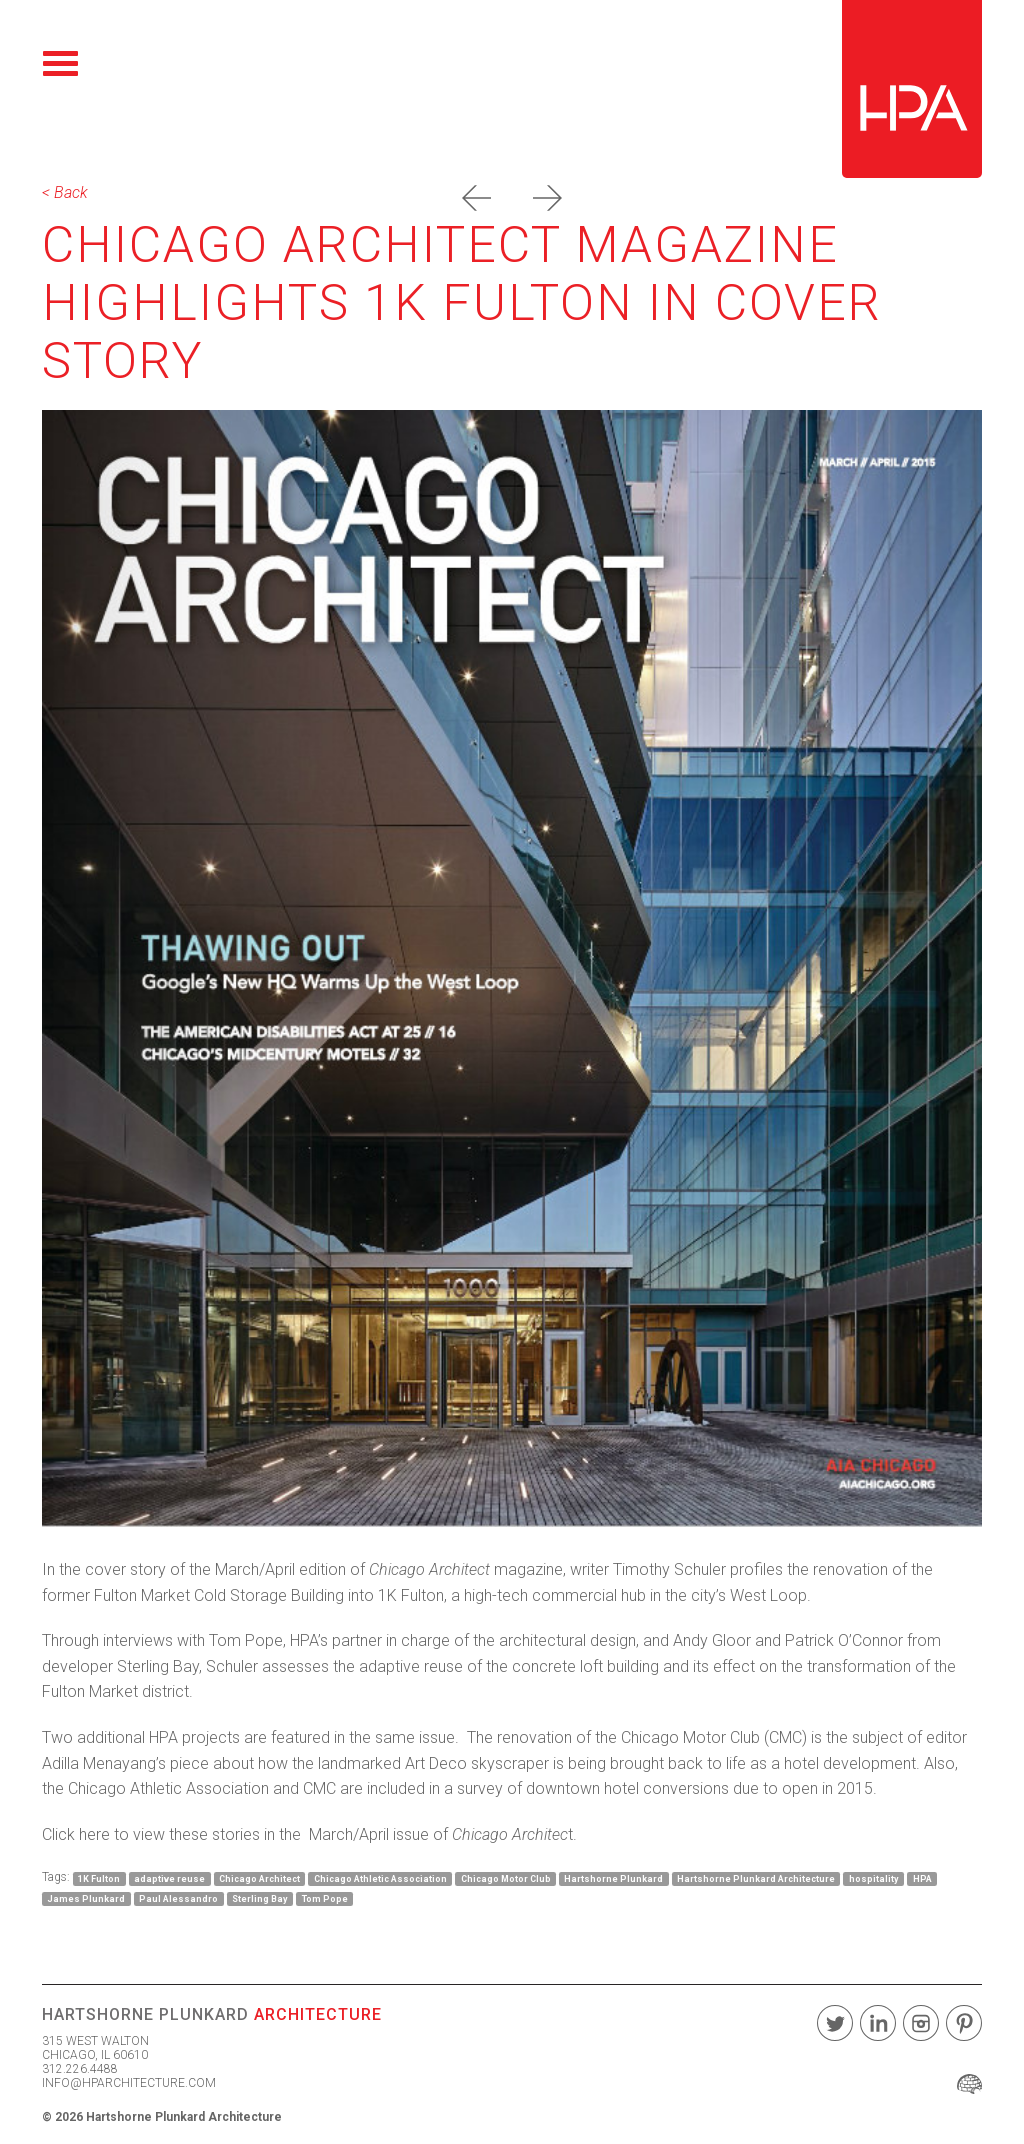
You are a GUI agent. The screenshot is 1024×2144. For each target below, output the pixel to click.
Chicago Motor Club (506, 1878)
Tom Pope (325, 1898)
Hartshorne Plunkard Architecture (756, 1878)
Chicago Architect (259, 1878)
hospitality (874, 1878)
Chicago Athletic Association (380, 1878)
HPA (922, 1878)
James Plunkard (86, 1898)
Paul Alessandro (178, 1898)
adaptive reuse (169, 1878)
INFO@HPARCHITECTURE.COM (129, 2083)
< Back (65, 192)
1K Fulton (99, 1878)
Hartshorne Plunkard (613, 1878)
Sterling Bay (260, 1898)
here (94, 1834)
